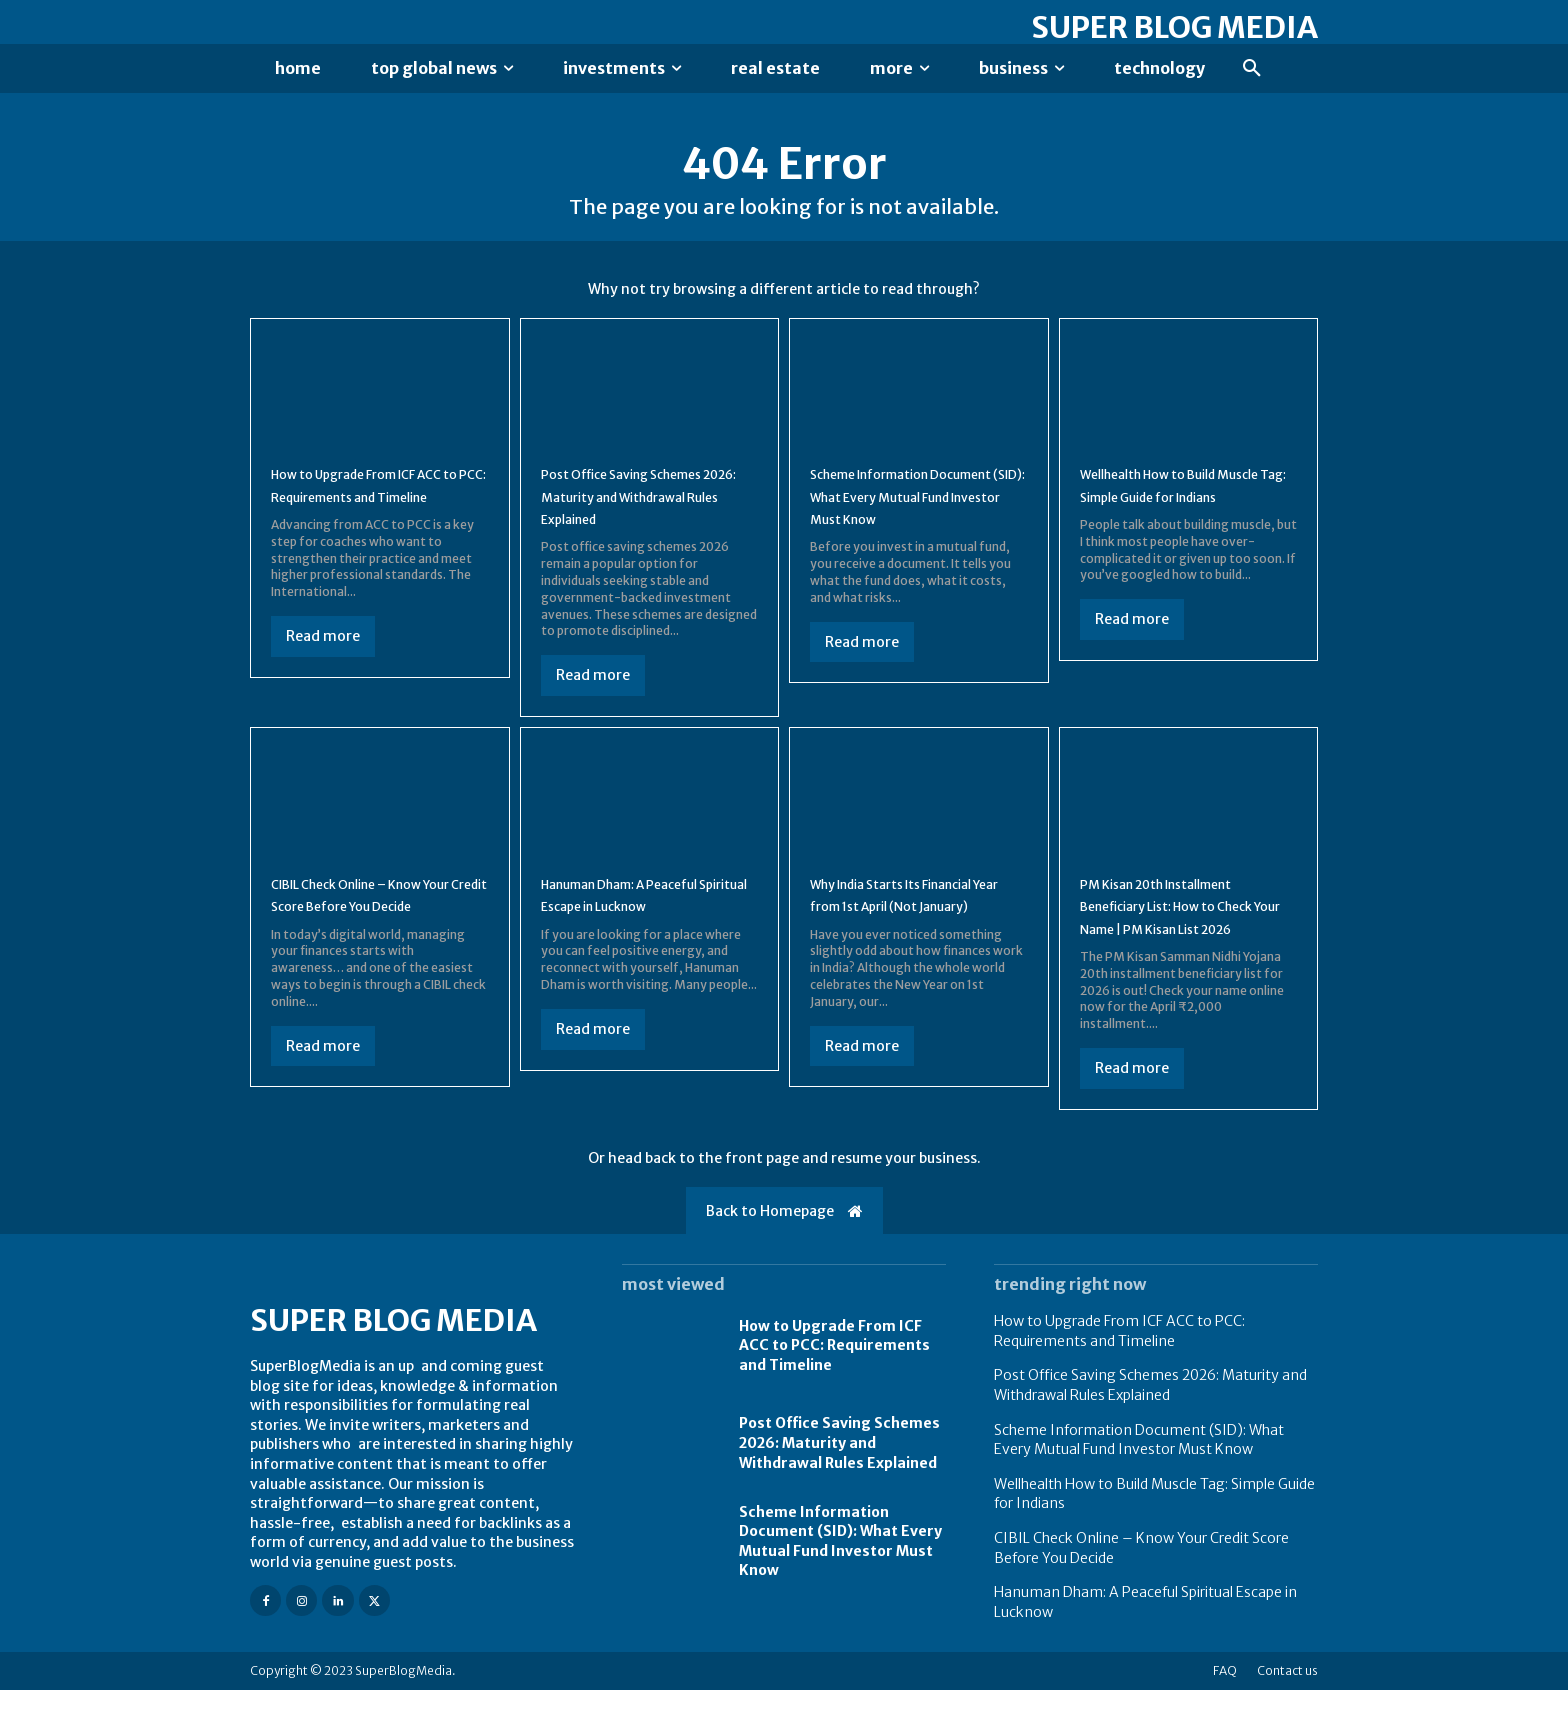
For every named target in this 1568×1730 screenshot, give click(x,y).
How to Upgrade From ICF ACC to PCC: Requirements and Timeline (369, 513)
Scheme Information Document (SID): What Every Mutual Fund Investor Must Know (1139, 1479)
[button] (1252, 69)
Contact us (1287, 1710)
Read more (323, 676)
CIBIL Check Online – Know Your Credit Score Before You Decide (371, 922)
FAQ (1225, 1710)
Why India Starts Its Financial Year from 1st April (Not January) (918, 922)
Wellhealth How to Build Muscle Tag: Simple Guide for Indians (1175, 513)
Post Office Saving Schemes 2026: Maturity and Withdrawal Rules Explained (645, 513)
